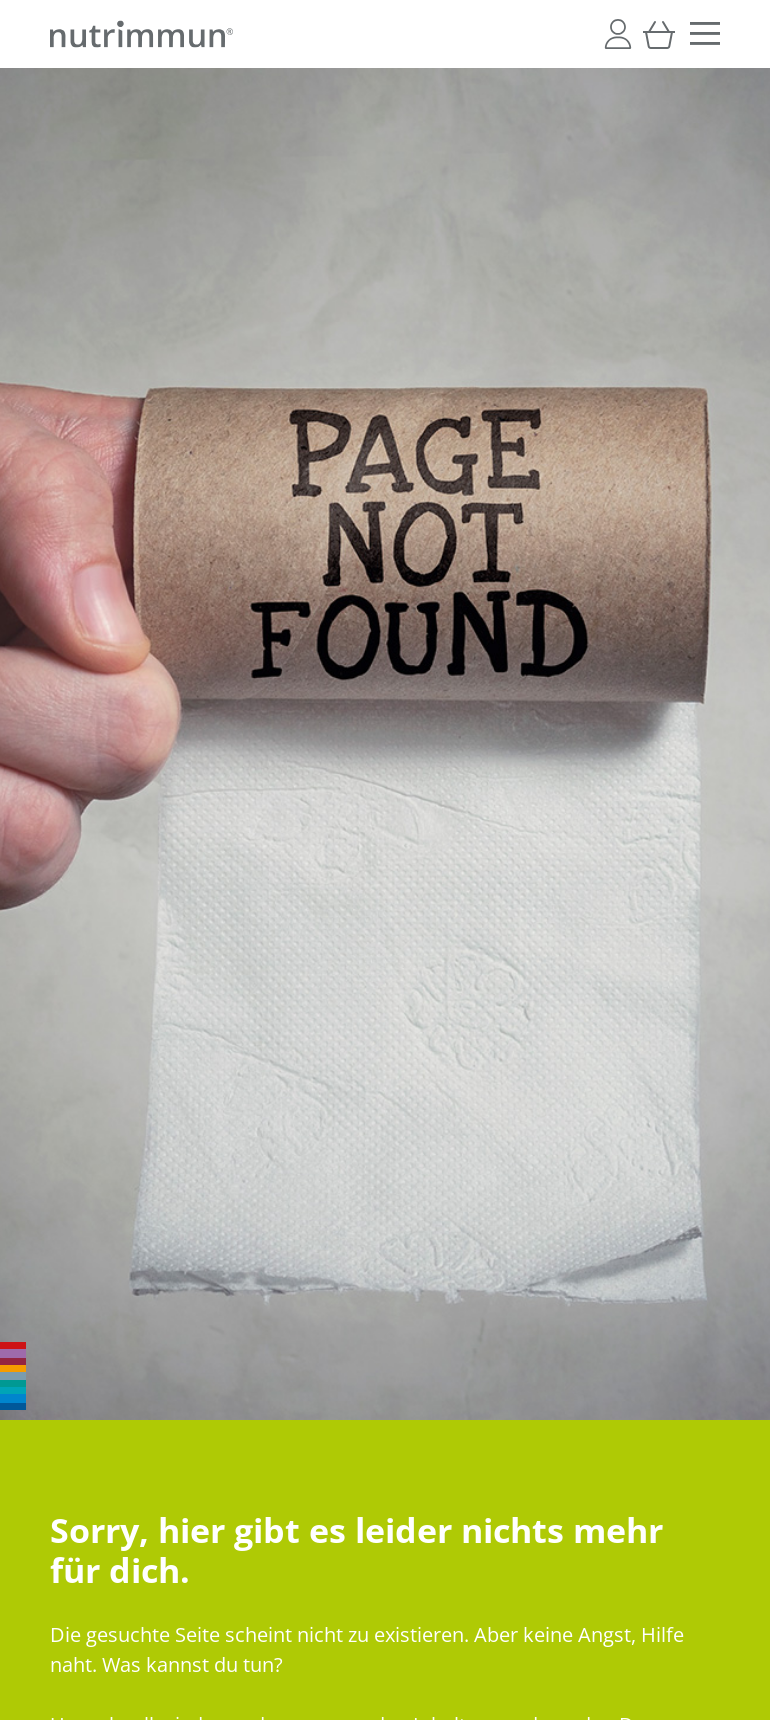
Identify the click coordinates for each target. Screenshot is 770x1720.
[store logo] (141, 34)
